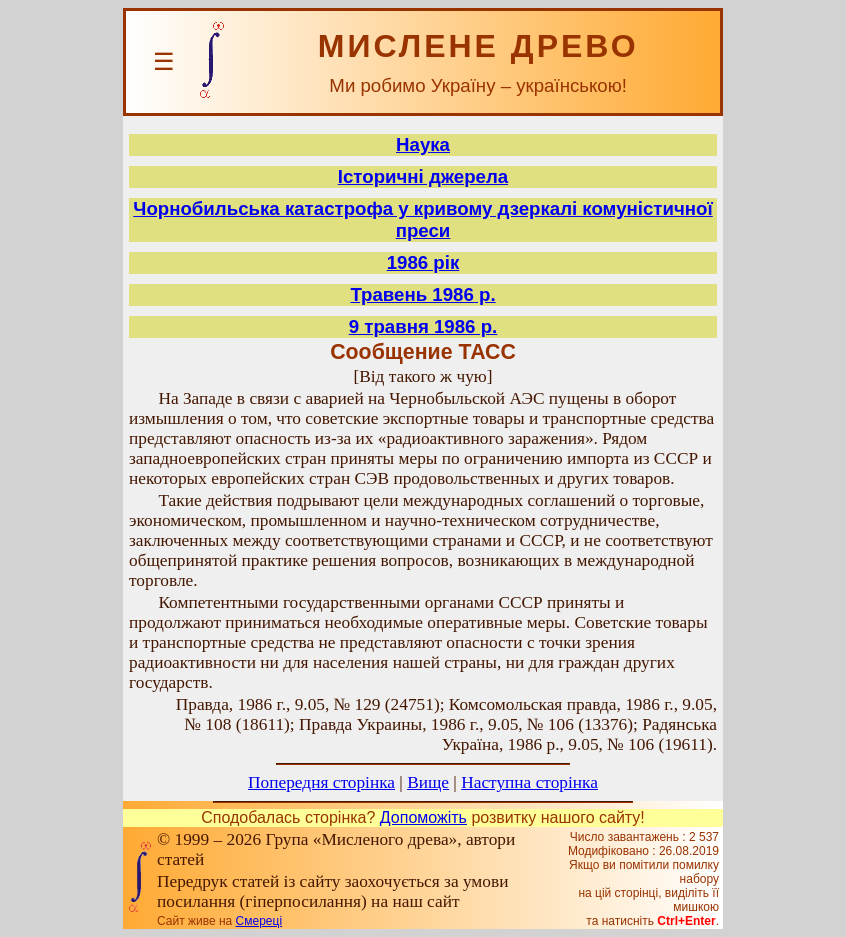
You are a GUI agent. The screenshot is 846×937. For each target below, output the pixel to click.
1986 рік (423, 262)
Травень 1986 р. (422, 294)
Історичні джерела (423, 176)
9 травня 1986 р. (423, 326)
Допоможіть (423, 817)
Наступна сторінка (529, 782)
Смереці (259, 921)
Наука (423, 144)
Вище (428, 782)
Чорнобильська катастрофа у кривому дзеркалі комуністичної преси (422, 219)
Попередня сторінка (321, 782)
